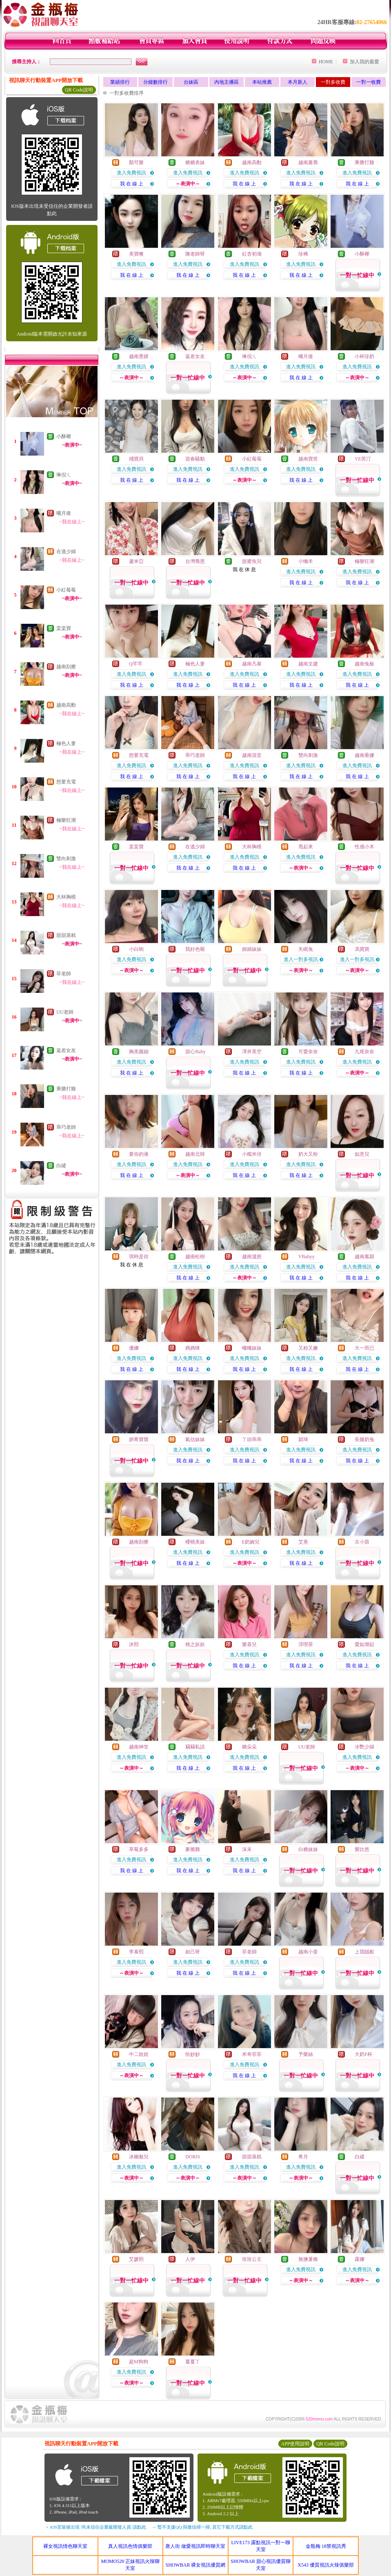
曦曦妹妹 (252, 1348)
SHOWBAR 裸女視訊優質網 (195, 2565)
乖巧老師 (66, 1127)
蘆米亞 (136, 561)
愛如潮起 (364, 1644)
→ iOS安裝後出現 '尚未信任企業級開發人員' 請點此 (95, 2527)
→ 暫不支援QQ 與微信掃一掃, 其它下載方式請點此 (202, 2527)
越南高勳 (66, 705)
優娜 (134, 1348)
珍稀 (303, 254)
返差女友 (66, 1050)
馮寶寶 (362, 949)
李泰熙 (136, 1952)
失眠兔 (305, 949)
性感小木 (364, 847)
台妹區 (191, 82)
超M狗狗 (138, 2362)
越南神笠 (139, 1747)
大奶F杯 (363, 2054)
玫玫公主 (252, 2259)
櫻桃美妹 (195, 1542)
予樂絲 (305, 2054)
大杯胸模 (66, 897)
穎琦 (303, 1439)
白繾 (61, 1165)
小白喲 (136, 949)
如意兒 (362, 1154)
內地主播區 (226, 82)
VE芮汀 (363, 459)
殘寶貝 (136, 459)
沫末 (247, 1849)
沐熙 (134, 1644)
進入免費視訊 (131, 173)
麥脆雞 (192, 1849)
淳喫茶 (305, 1644)
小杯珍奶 (364, 356)
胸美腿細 (139, 1051)
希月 (303, 2157)
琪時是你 (139, 1256)
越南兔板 (364, 664)
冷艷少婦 (364, 1747)
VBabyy (306, 1256)
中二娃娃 (139, 2054)
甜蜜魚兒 (252, 561)
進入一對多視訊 (301, 959)
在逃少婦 (66, 551)
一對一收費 (368, 82)
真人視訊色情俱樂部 (130, 2546)
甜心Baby (195, 1051)
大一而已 (364, 1348)
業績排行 (120, 82)
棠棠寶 (63, 628)
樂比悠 (362, 1849)
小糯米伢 (252, 1154)
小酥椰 (63, 436)
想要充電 (66, 782)
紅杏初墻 (252, 254)
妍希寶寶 (139, 1439)
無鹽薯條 (308, 2259)
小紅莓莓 (66, 590)
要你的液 (139, 1154)
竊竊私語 (195, 1747)
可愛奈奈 (308, 1051)
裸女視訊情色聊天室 (65, 2546)
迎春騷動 (195, 459)
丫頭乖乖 (252, 1439)
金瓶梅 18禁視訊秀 (326, 2546)
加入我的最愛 (364, 62)
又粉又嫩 (308, 1348)
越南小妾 (308, 1952)
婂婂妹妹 (252, 949)
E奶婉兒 (251, 1542)
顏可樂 (136, 162)
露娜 (359, 2259)
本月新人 (297, 82)
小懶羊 (305, 561)
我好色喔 (195, 949)
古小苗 (362, 1542)
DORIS (192, 2157)
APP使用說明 (295, 2444)
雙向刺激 (66, 858)
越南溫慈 (252, 1256)
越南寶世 (308, 459)
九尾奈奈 (364, 1051)
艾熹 (303, 1542)
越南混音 (252, 755)
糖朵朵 (249, 1747)
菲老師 (63, 974)
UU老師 (64, 1012)
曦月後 (63, 513)
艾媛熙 (136, 2259)
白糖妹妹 (308, 1849)
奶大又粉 (308, 1154)
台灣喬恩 (195, 561)
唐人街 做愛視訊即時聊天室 (195, 2546)
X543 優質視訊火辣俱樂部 (326, 2565)
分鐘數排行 (155, 82)
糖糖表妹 (195, 162)
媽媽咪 (192, 1348)
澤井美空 (252, 1051)
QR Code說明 (79, 90)
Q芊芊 (135, 664)
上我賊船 (364, 1952)
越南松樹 (195, 1256)
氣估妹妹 (195, 1439)
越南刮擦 (66, 667)
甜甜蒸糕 (66, 935)
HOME (326, 62)
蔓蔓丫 (192, 2362)
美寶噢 (136, 254)
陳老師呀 (195, 254)
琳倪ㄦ (63, 475)
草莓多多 (139, 1849)
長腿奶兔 (364, 1439)
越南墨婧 (139, 356)
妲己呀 (192, 1952)
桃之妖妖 (195, 1644)
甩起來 (305, 847)
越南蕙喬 (308, 162)
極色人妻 (66, 743)
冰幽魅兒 (139, 2157)
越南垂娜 (364, 755)
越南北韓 (195, 1154)
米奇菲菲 (252, 2054)
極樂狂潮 (66, 820)
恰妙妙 (192, 2054)
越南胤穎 (364, 1256)
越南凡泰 (252, 664)
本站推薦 (262, 82)
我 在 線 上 (131, 184)
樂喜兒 (249, 1644)
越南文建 (308, 664)
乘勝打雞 (66, 1089)
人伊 (190, 2259)
